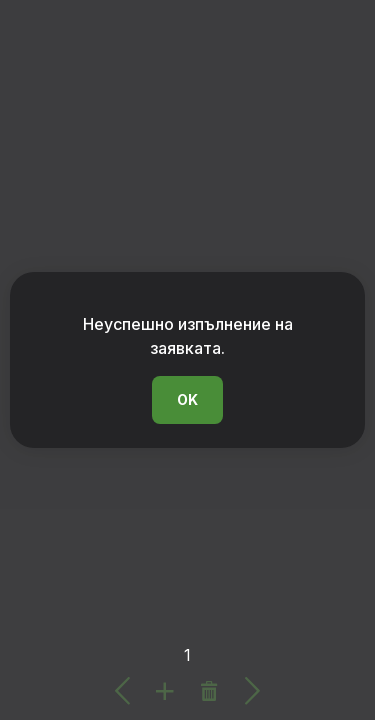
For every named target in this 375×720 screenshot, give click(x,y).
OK (187, 399)
